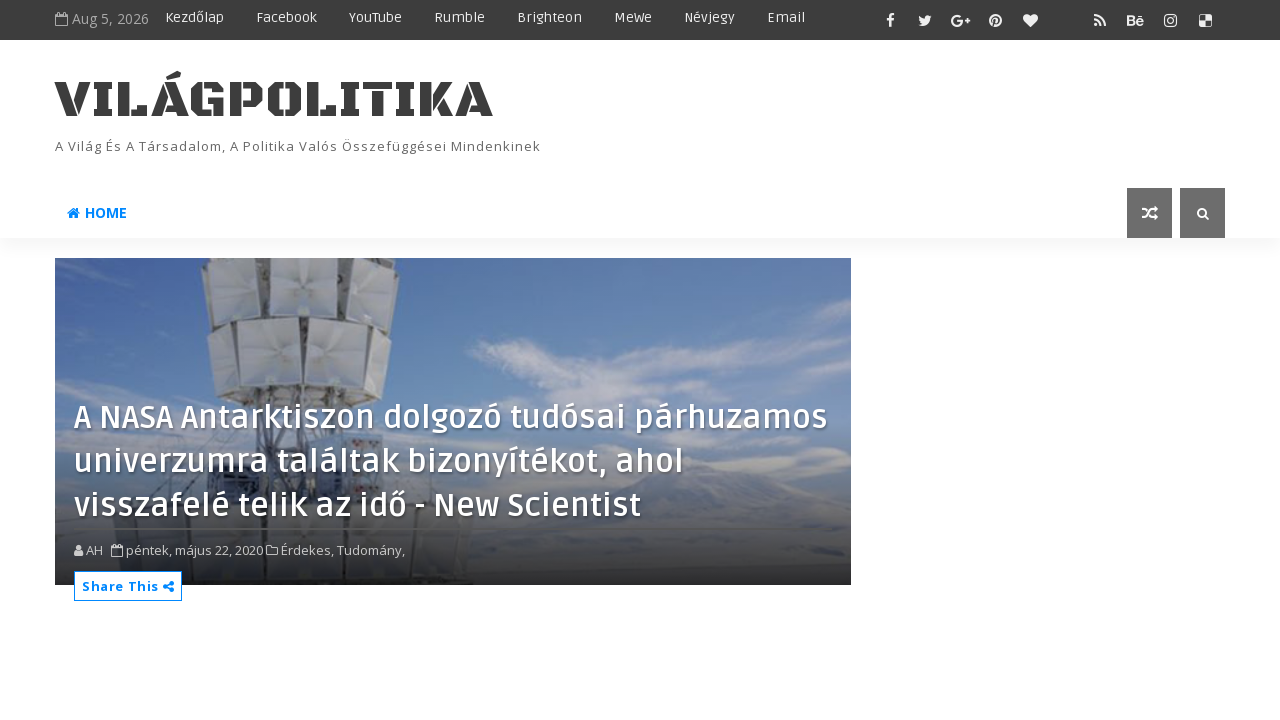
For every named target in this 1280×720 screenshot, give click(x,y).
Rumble (459, 17)
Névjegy (709, 17)
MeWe (633, 17)
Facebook (286, 17)
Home (97, 212)
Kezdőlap (194, 17)
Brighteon (549, 17)
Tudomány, (371, 550)
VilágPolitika (274, 100)
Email (786, 17)
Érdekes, (307, 550)
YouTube (375, 17)
